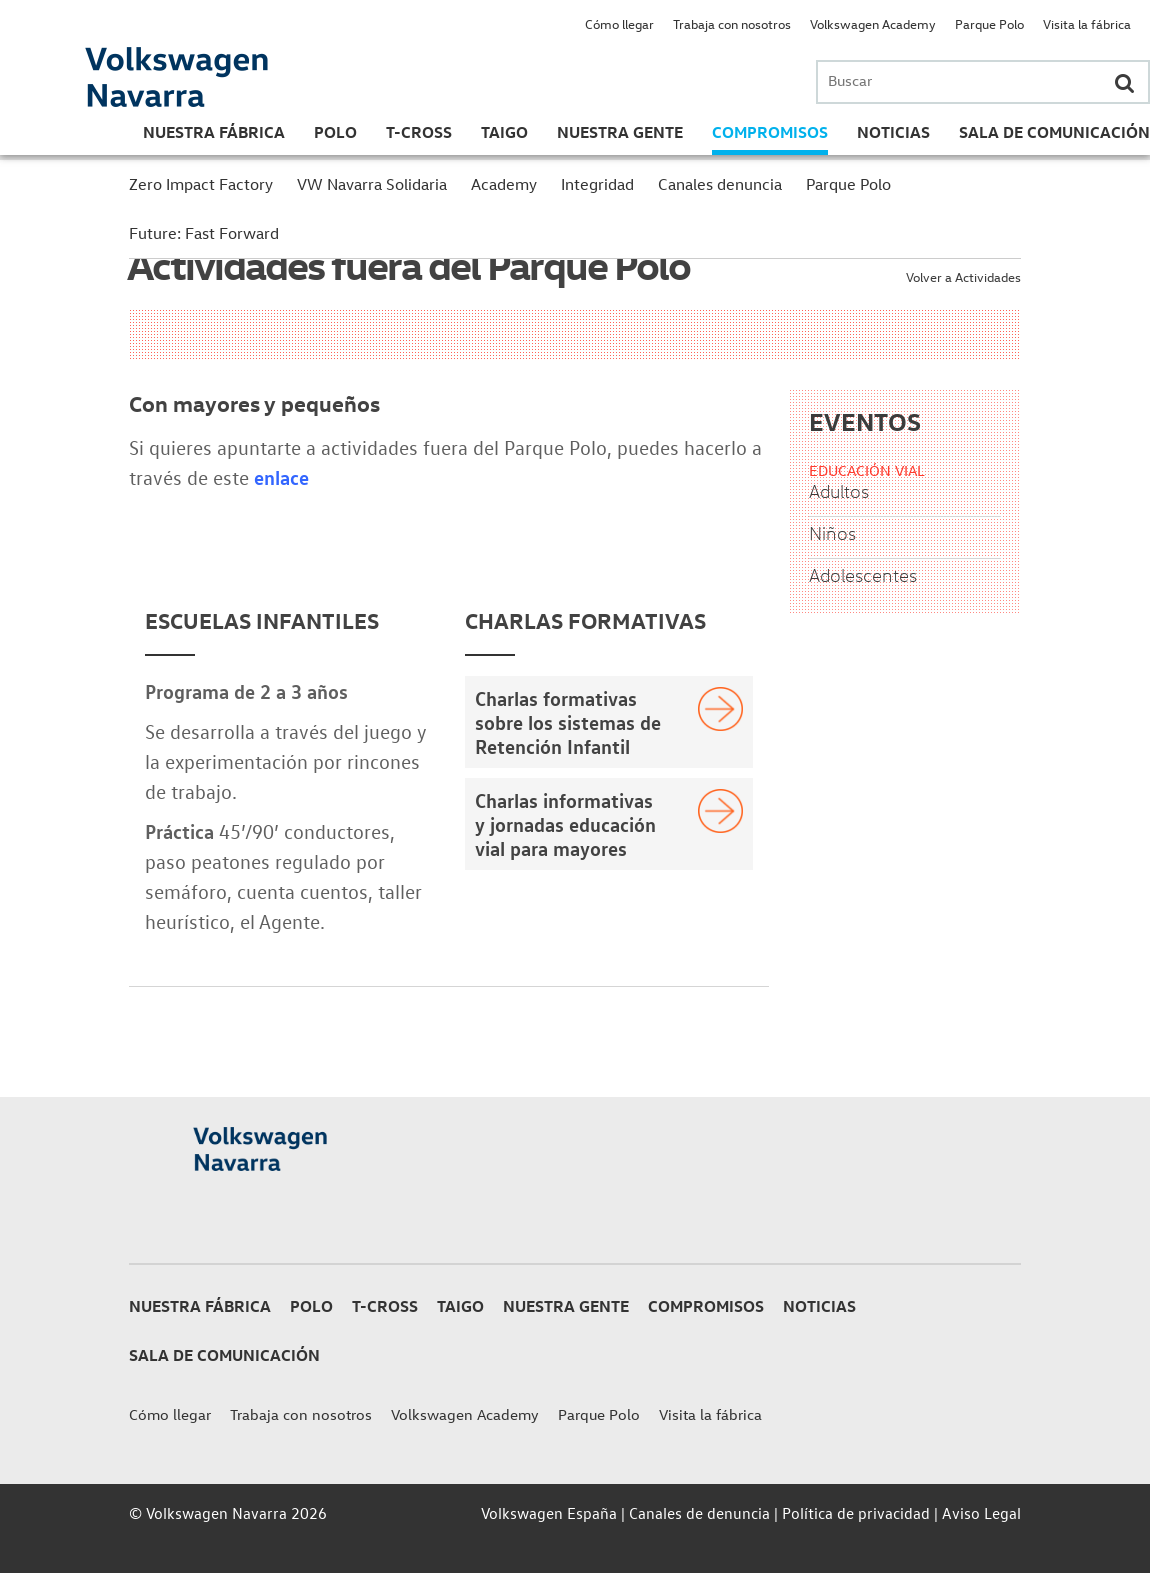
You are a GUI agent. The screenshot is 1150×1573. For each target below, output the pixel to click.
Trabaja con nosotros (732, 23)
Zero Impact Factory (201, 184)
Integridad (597, 184)
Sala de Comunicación (1054, 132)
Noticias (893, 132)
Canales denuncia (720, 184)
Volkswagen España (549, 1513)
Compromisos (770, 132)
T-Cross (419, 132)
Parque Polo (989, 23)
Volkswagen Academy (873, 23)
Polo (335, 132)
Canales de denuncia (699, 1513)
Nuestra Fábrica (214, 132)
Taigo (504, 132)
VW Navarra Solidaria (372, 184)
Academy (504, 184)
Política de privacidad (856, 1513)
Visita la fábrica (1087, 23)
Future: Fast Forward (204, 233)
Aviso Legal (981, 1513)
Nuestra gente (620, 132)
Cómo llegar (619, 23)
